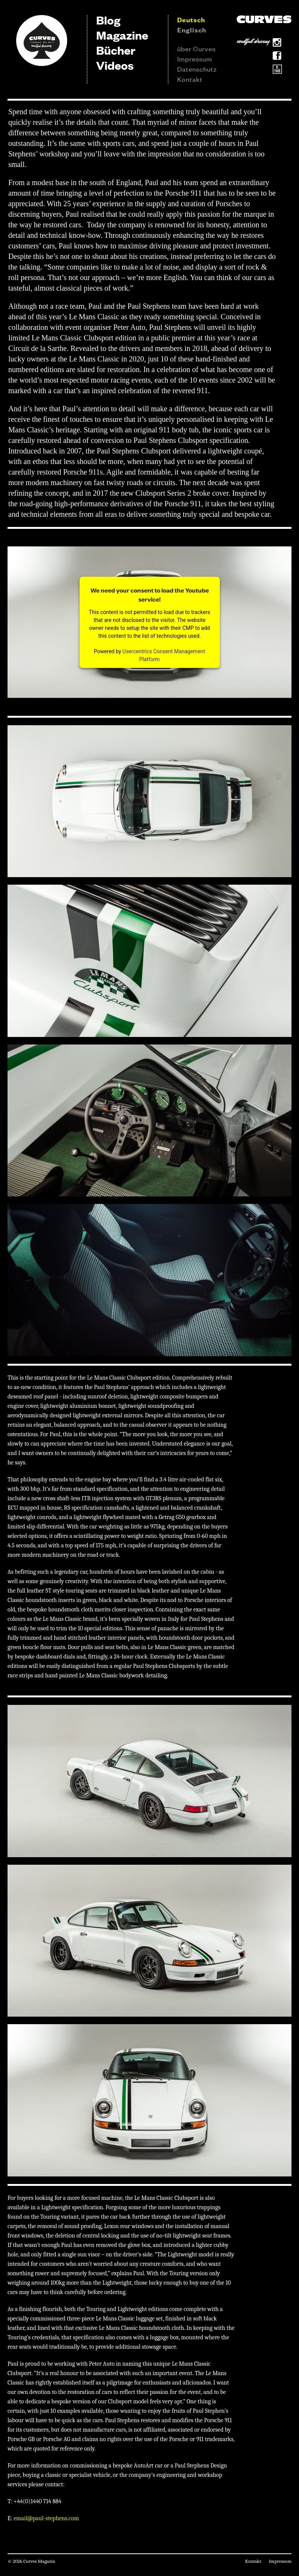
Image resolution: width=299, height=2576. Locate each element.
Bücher (115, 50)
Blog (108, 20)
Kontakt (189, 78)
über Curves (196, 48)
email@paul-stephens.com (46, 2518)
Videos (114, 65)
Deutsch (191, 19)
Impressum (194, 58)
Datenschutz (197, 68)
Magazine (122, 35)
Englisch (191, 29)
